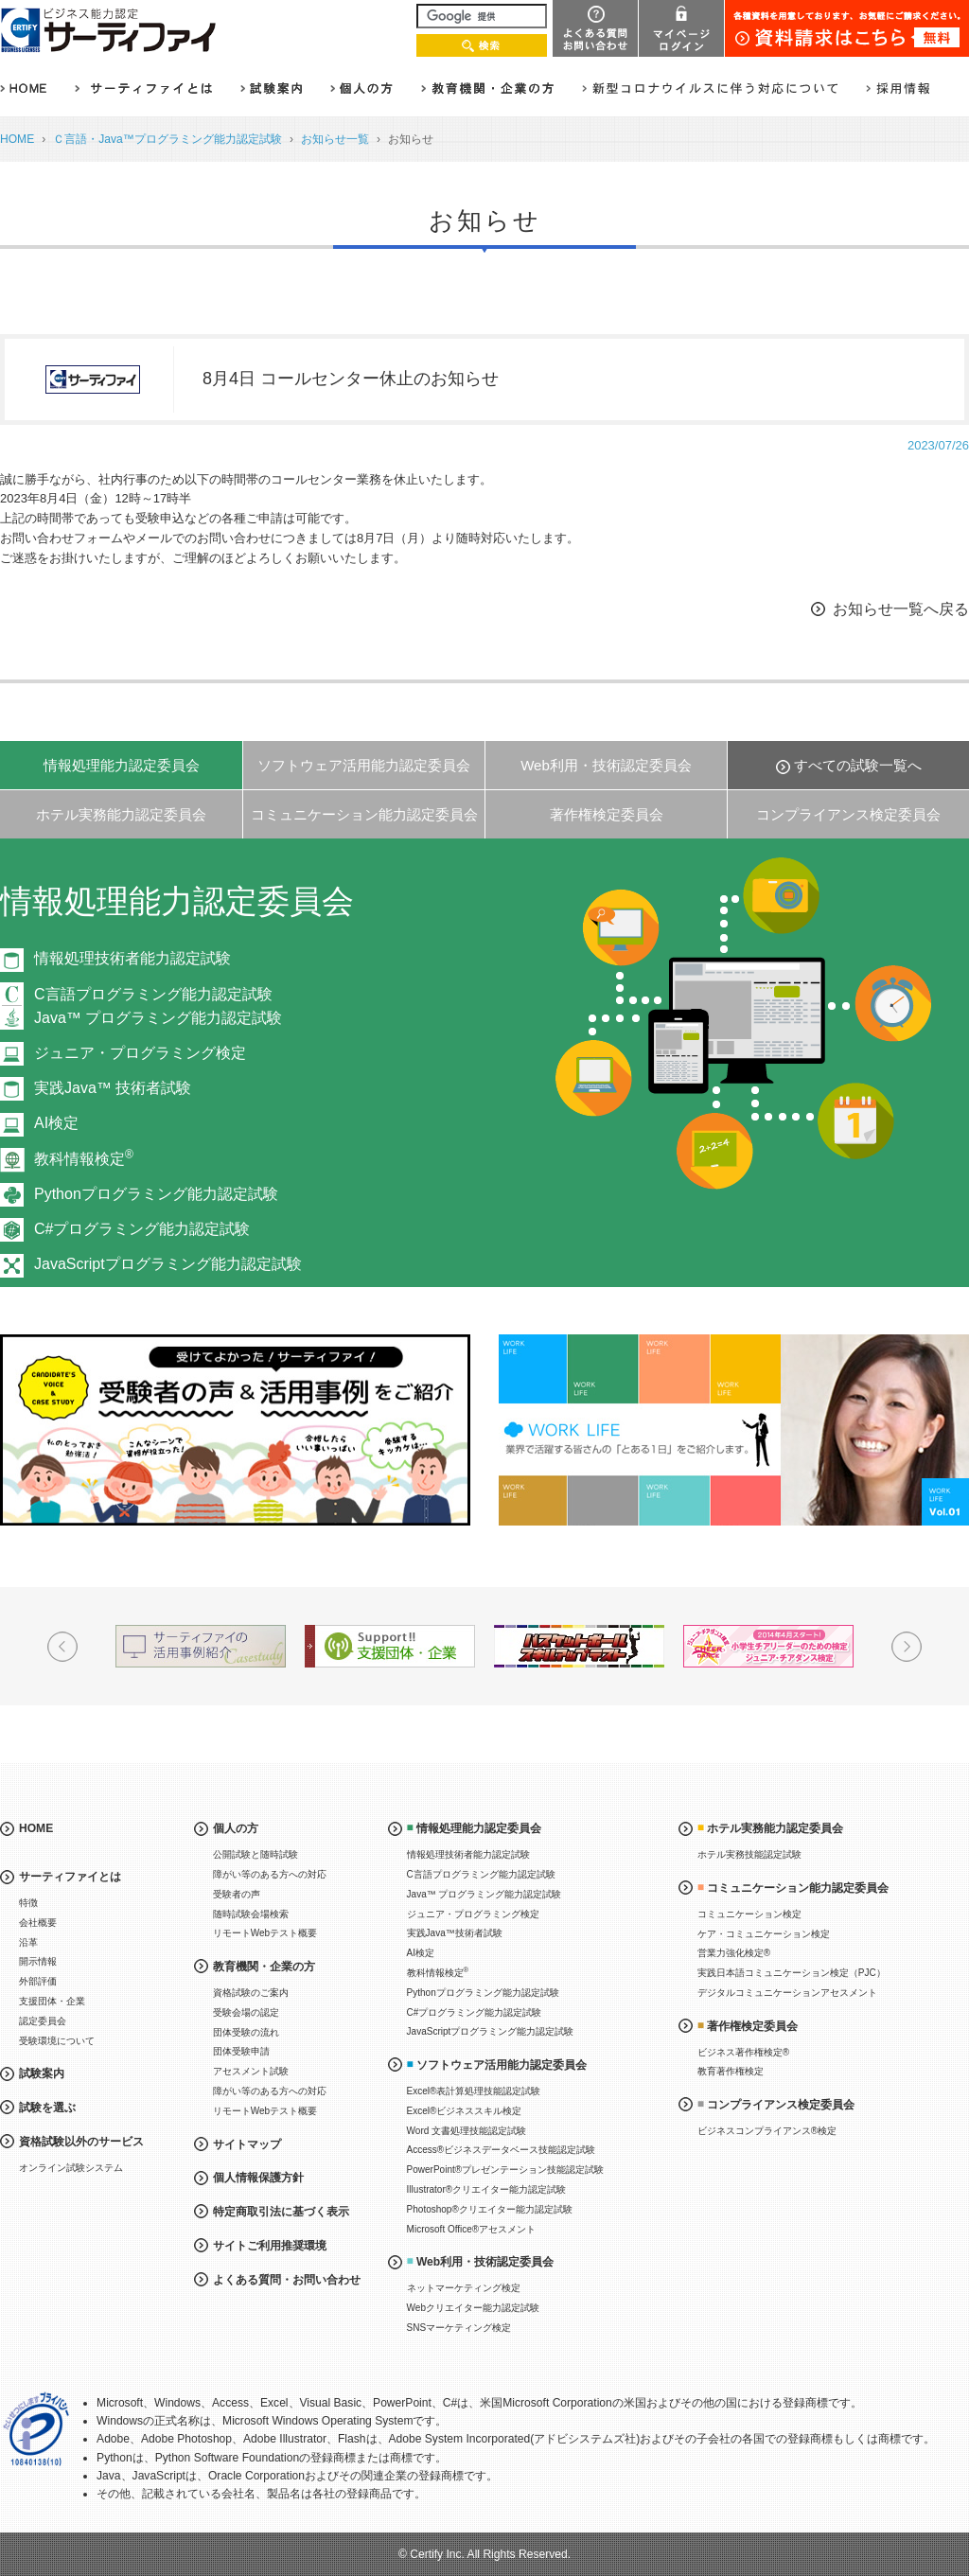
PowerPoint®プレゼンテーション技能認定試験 (506, 2169)
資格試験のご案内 (251, 1992)
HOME (17, 139)
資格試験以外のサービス (81, 2141)
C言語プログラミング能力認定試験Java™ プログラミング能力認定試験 (158, 1006)
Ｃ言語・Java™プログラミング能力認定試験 (167, 139)
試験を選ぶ (47, 2107)
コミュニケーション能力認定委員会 (364, 814)
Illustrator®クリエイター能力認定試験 (487, 2189)
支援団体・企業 (52, 2001)
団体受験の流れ (246, 2032)
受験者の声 (236, 1894)
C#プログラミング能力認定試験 (142, 1229)
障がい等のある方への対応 (269, 1874)
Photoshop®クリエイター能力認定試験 (490, 2209)
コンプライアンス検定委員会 (848, 814)
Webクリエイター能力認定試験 (473, 2308)
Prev (62, 1647)
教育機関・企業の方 (264, 1966)
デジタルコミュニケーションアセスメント (787, 1992)
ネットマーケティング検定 (463, 2288)
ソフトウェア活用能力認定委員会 (363, 765)
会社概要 (38, 1922)
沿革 (28, 1942)
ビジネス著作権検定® (743, 2052)
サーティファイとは (70, 1876)
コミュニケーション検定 (749, 1914)
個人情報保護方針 (258, 2177)
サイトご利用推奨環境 (269, 2245)
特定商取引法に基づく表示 (281, 2211)
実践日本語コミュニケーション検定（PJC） (791, 1972)
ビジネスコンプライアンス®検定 (767, 2131)
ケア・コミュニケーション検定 (763, 1934)
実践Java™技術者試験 (454, 1933)
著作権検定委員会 (606, 814)
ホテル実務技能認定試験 (749, 1854)
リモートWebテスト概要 (265, 1933)
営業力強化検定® (733, 1953)
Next (906, 1647)
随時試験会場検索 (251, 1914)
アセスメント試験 (251, 2071)
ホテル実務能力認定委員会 (121, 814)
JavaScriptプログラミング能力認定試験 (168, 1264)
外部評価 (38, 1981)
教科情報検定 (83, 1159)
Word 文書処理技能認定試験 (467, 2131)
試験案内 (41, 2073)
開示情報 (38, 1961)
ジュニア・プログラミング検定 (140, 1053)
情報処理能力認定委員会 (122, 765)
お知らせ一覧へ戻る (901, 609)
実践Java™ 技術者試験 (112, 1088)
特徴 (28, 1902)
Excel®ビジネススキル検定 (464, 2111)
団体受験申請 (241, 2051)
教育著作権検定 (730, 2071)
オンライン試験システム (71, 2167)
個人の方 (235, 1828)
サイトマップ (247, 2144)
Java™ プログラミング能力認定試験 (484, 1894)
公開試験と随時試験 (255, 1854)
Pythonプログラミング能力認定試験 (156, 1194)
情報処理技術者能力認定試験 (132, 958)
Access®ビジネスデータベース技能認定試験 (501, 2149)
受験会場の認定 (246, 2012)
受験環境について (57, 2041)
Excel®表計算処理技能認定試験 (474, 2091)
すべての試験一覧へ (858, 765)
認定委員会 (42, 2021)
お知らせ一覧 (335, 139)
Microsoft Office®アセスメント (472, 2229)
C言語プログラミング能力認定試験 (481, 1874)
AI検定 (56, 1123)
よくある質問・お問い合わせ (287, 2279)
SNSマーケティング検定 (459, 2327)
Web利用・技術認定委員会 (606, 765)
